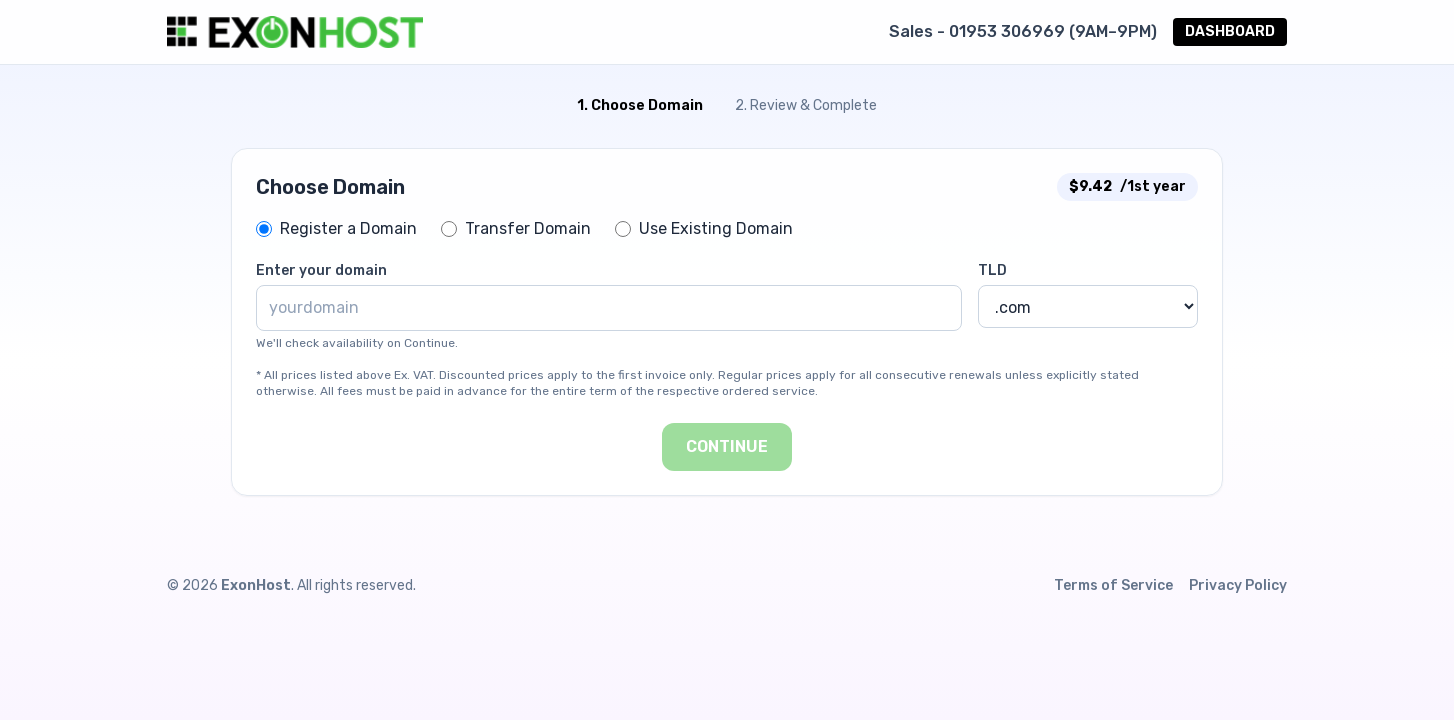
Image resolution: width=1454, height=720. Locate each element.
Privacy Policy (1238, 585)
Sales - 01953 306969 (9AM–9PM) (1023, 31)
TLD (992, 270)
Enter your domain (321, 270)
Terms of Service (1113, 585)
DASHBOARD (1230, 31)
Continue (727, 446)
